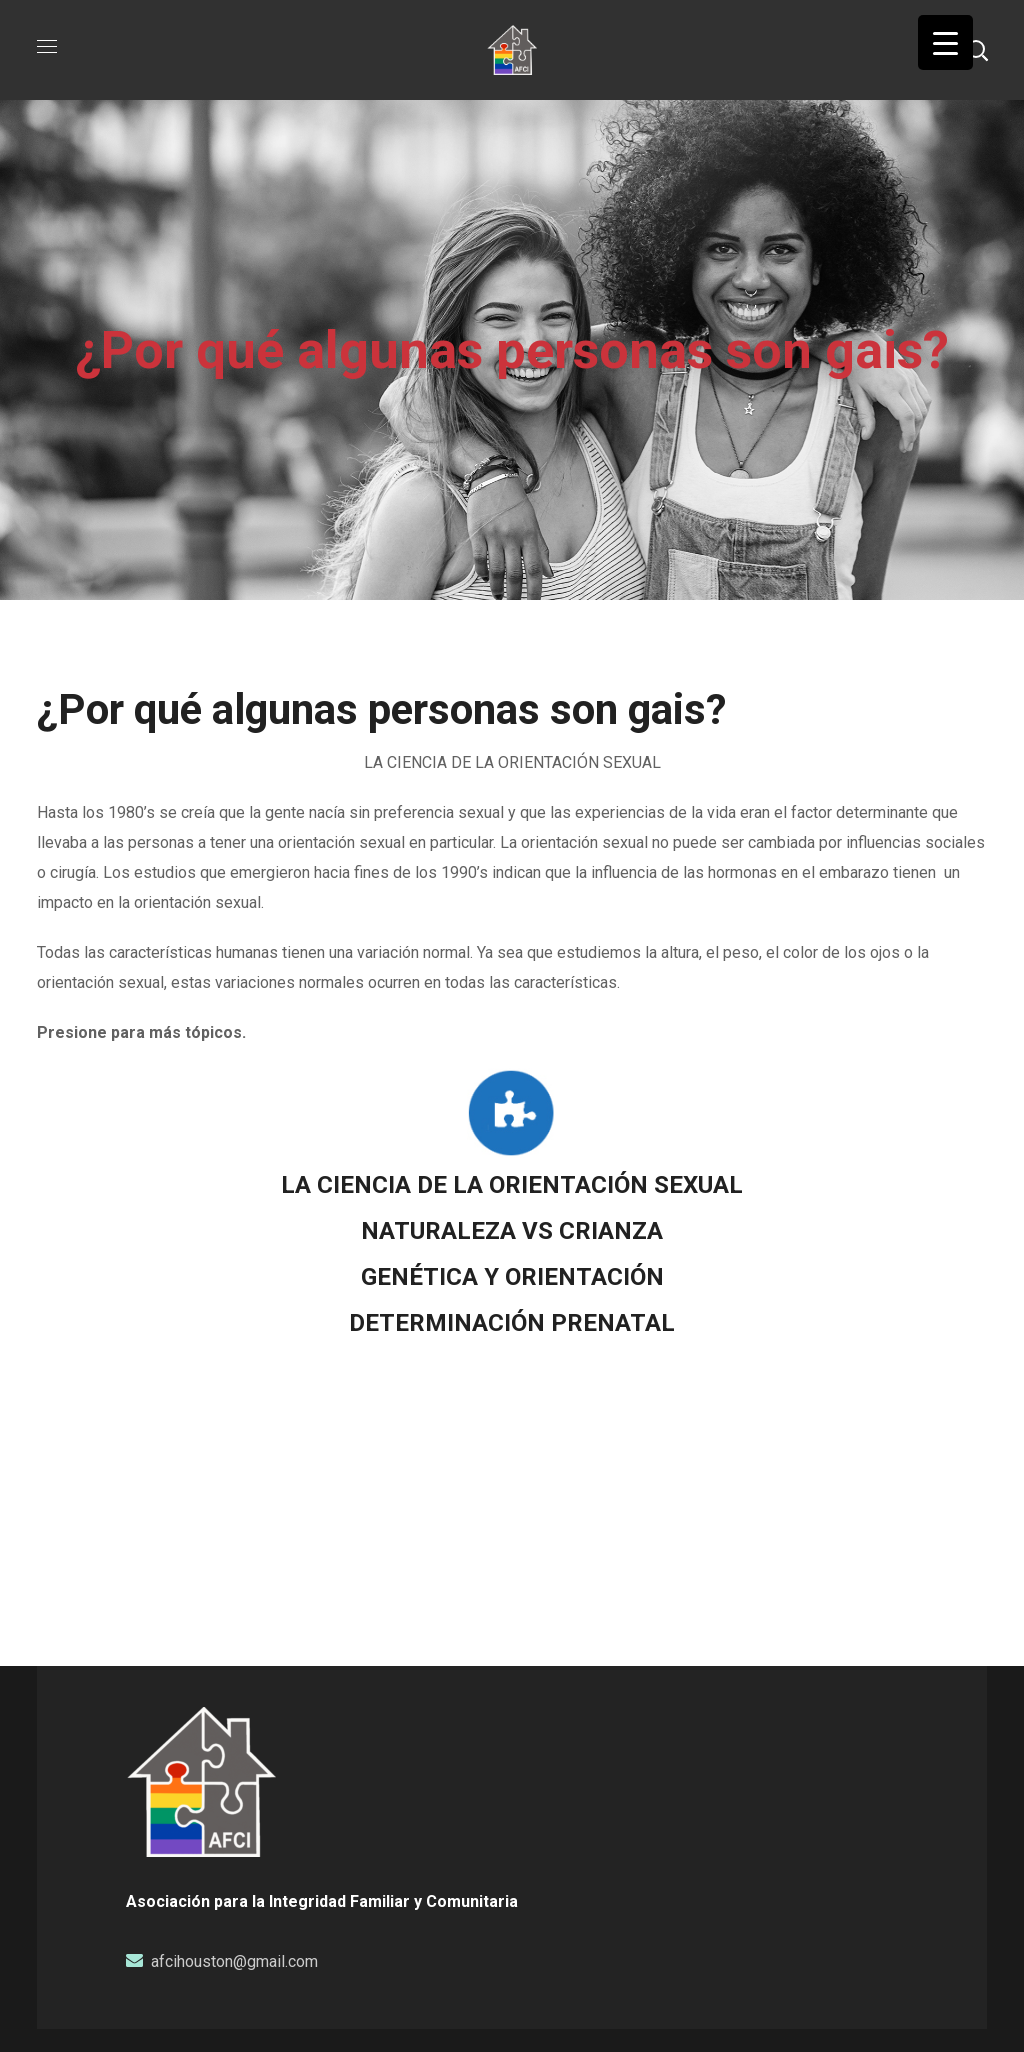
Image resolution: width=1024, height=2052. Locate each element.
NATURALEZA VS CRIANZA (512, 1231)
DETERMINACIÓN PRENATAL (512, 1323)
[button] (977, 50)
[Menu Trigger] (945, 42)
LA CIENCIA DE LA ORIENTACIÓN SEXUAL (512, 1185)
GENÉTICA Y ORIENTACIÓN (512, 1277)
